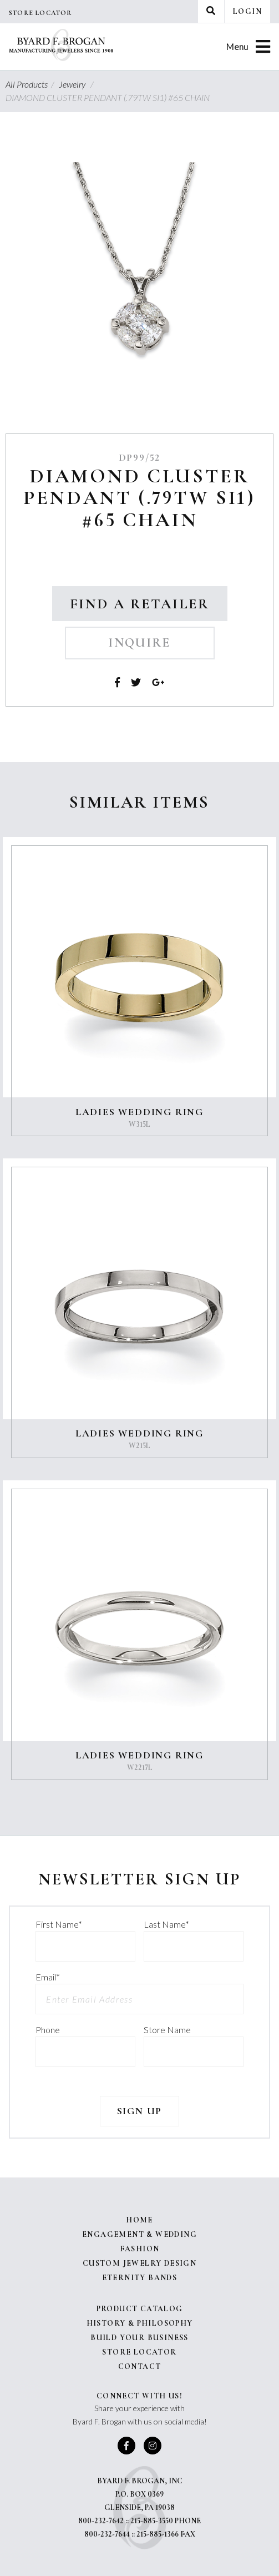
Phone (47, 2029)
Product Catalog (140, 2308)
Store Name (167, 2029)
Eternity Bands (139, 2277)
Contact (139, 2366)
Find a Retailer (140, 603)
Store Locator (40, 13)
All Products (31, 84)
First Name (58, 1924)
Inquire (139, 643)
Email (47, 1977)
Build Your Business (139, 2337)
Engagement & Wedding (139, 2234)
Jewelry (78, 84)
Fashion (140, 2249)
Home (139, 2220)
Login (247, 11)
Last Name (166, 1924)
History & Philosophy (140, 2323)
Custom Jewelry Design (139, 2263)
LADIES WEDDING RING (139, 1112)
